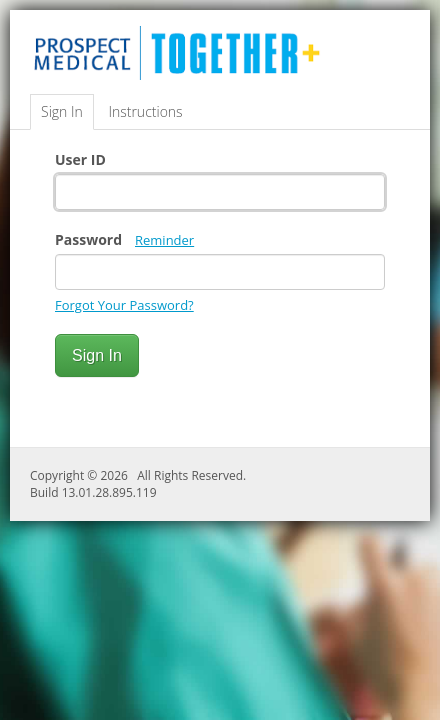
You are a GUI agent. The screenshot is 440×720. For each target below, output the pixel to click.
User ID (80, 159)
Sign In (62, 111)
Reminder (164, 240)
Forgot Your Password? (124, 305)
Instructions (145, 111)
